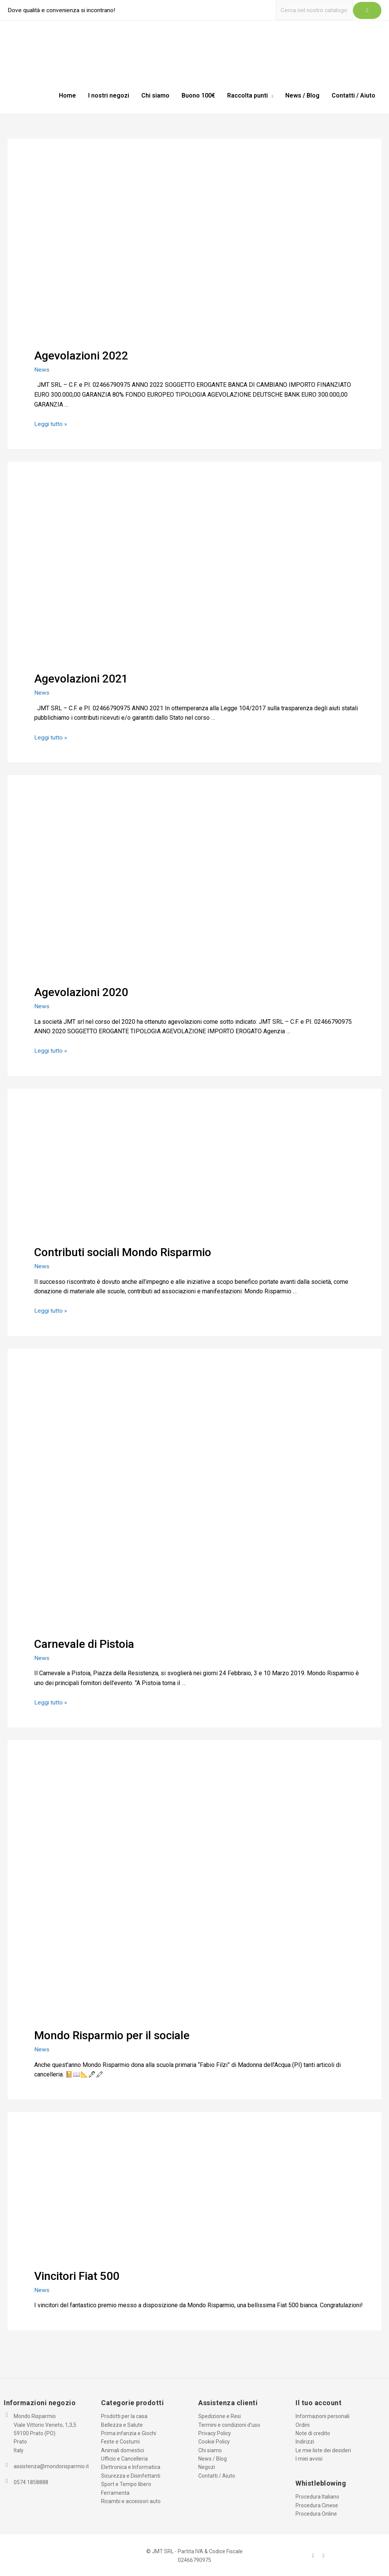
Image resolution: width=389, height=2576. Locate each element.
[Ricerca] (313, 10)
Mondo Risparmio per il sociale (112, 2033)
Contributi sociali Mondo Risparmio (122, 1251)
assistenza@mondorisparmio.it (51, 2465)
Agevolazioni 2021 (81, 678)
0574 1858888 (31, 2481)
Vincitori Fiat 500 (76, 2274)
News (42, 369)
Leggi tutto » (51, 423)
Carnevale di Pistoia (84, 1642)
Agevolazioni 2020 (81, 991)
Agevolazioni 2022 (81, 355)
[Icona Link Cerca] (367, 10)
